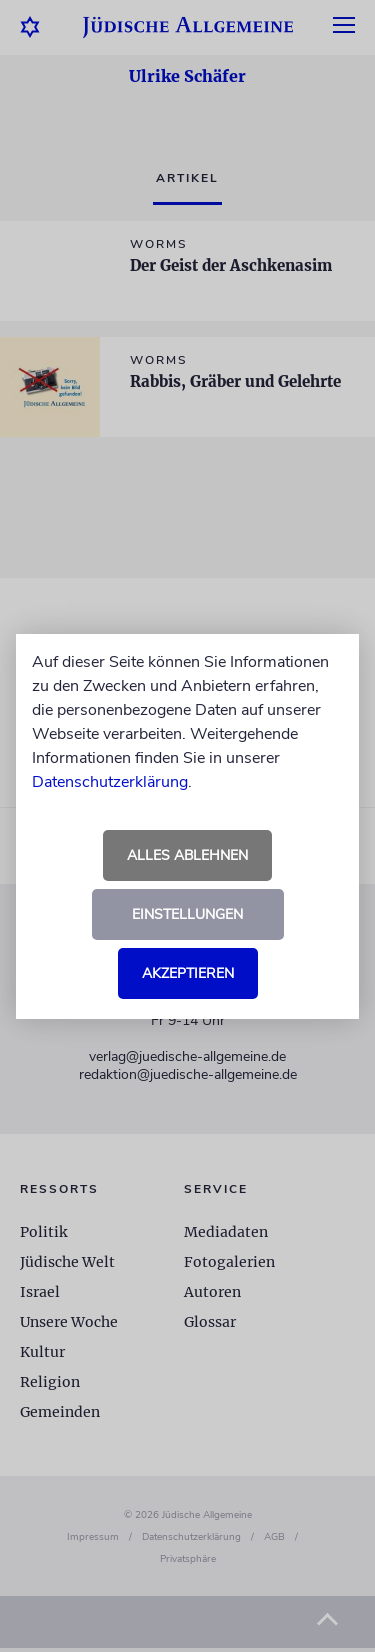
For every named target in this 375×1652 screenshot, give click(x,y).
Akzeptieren (188, 973)
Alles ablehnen (187, 855)
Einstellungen (187, 914)
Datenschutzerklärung (110, 782)
